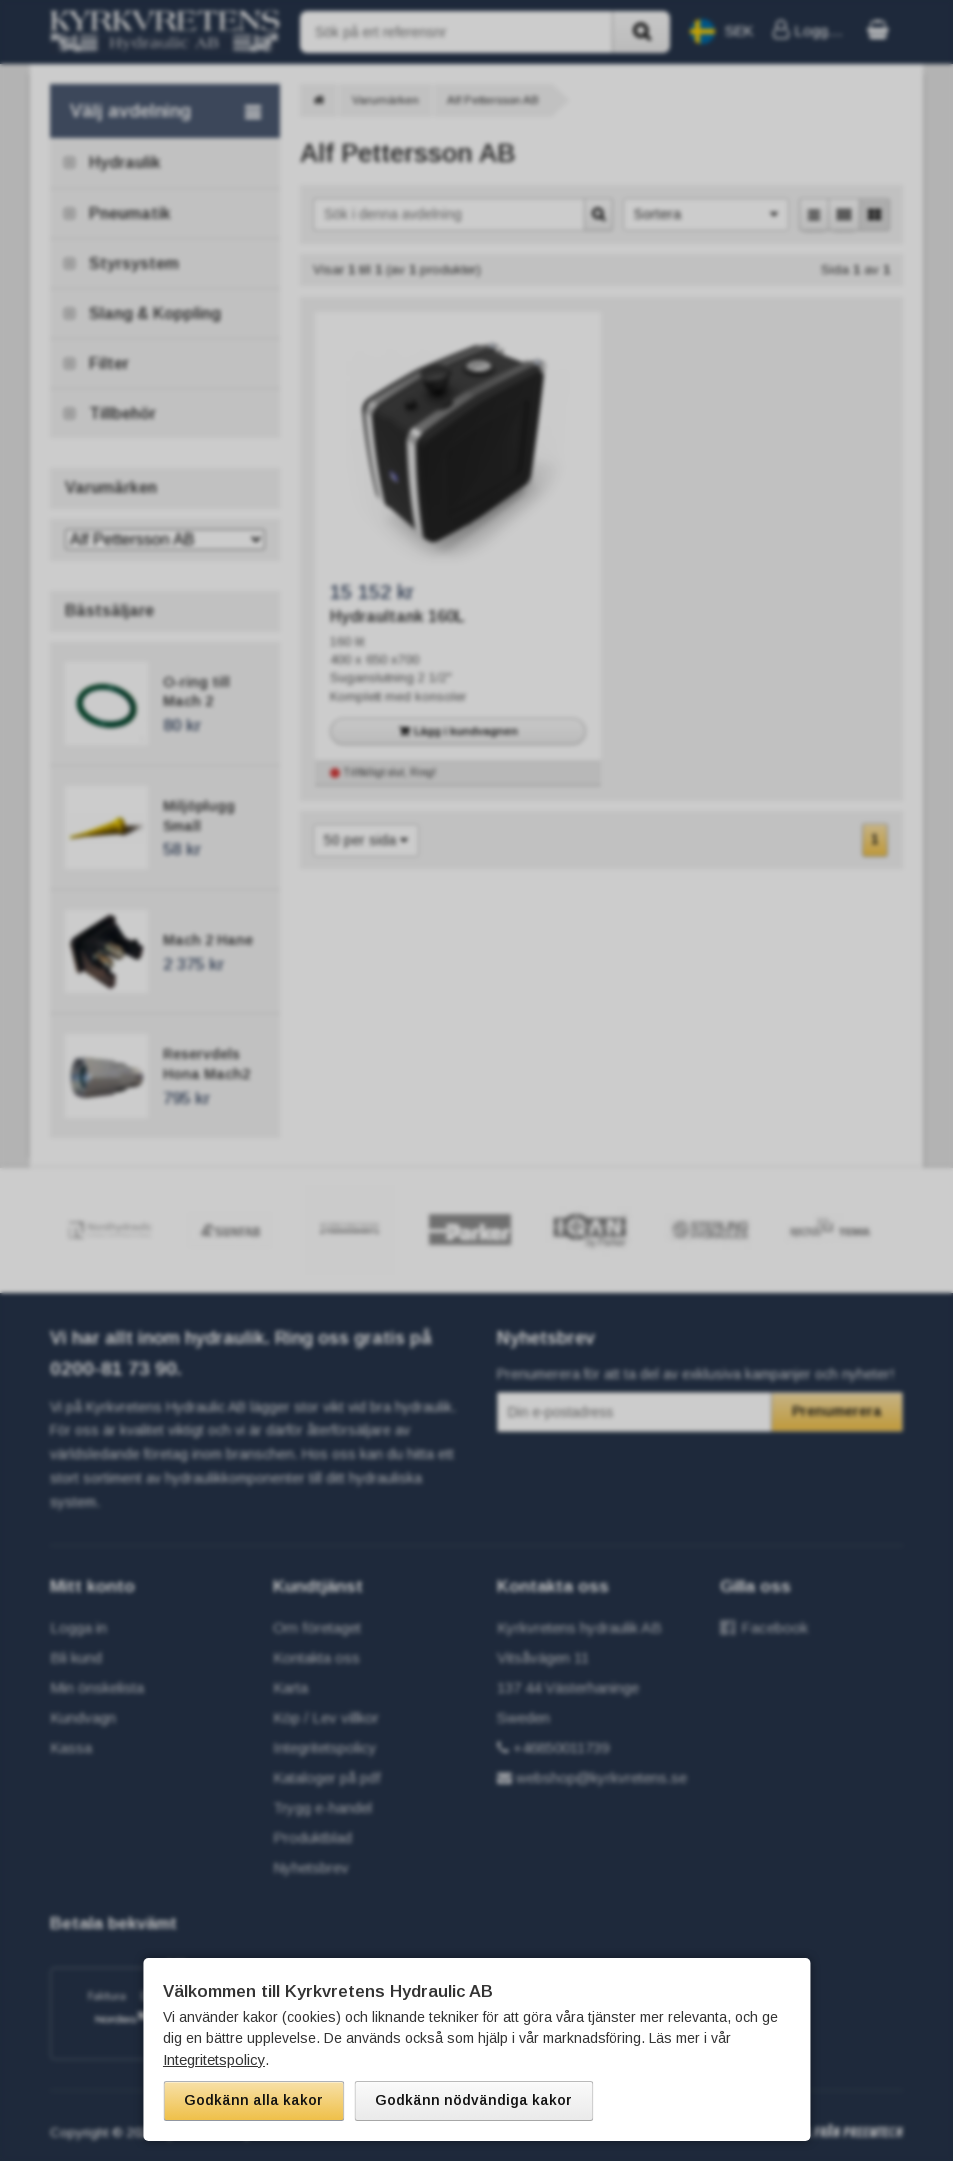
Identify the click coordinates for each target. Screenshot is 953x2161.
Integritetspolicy (212, 2060)
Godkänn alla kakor (253, 2100)
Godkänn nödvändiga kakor (473, 2100)
